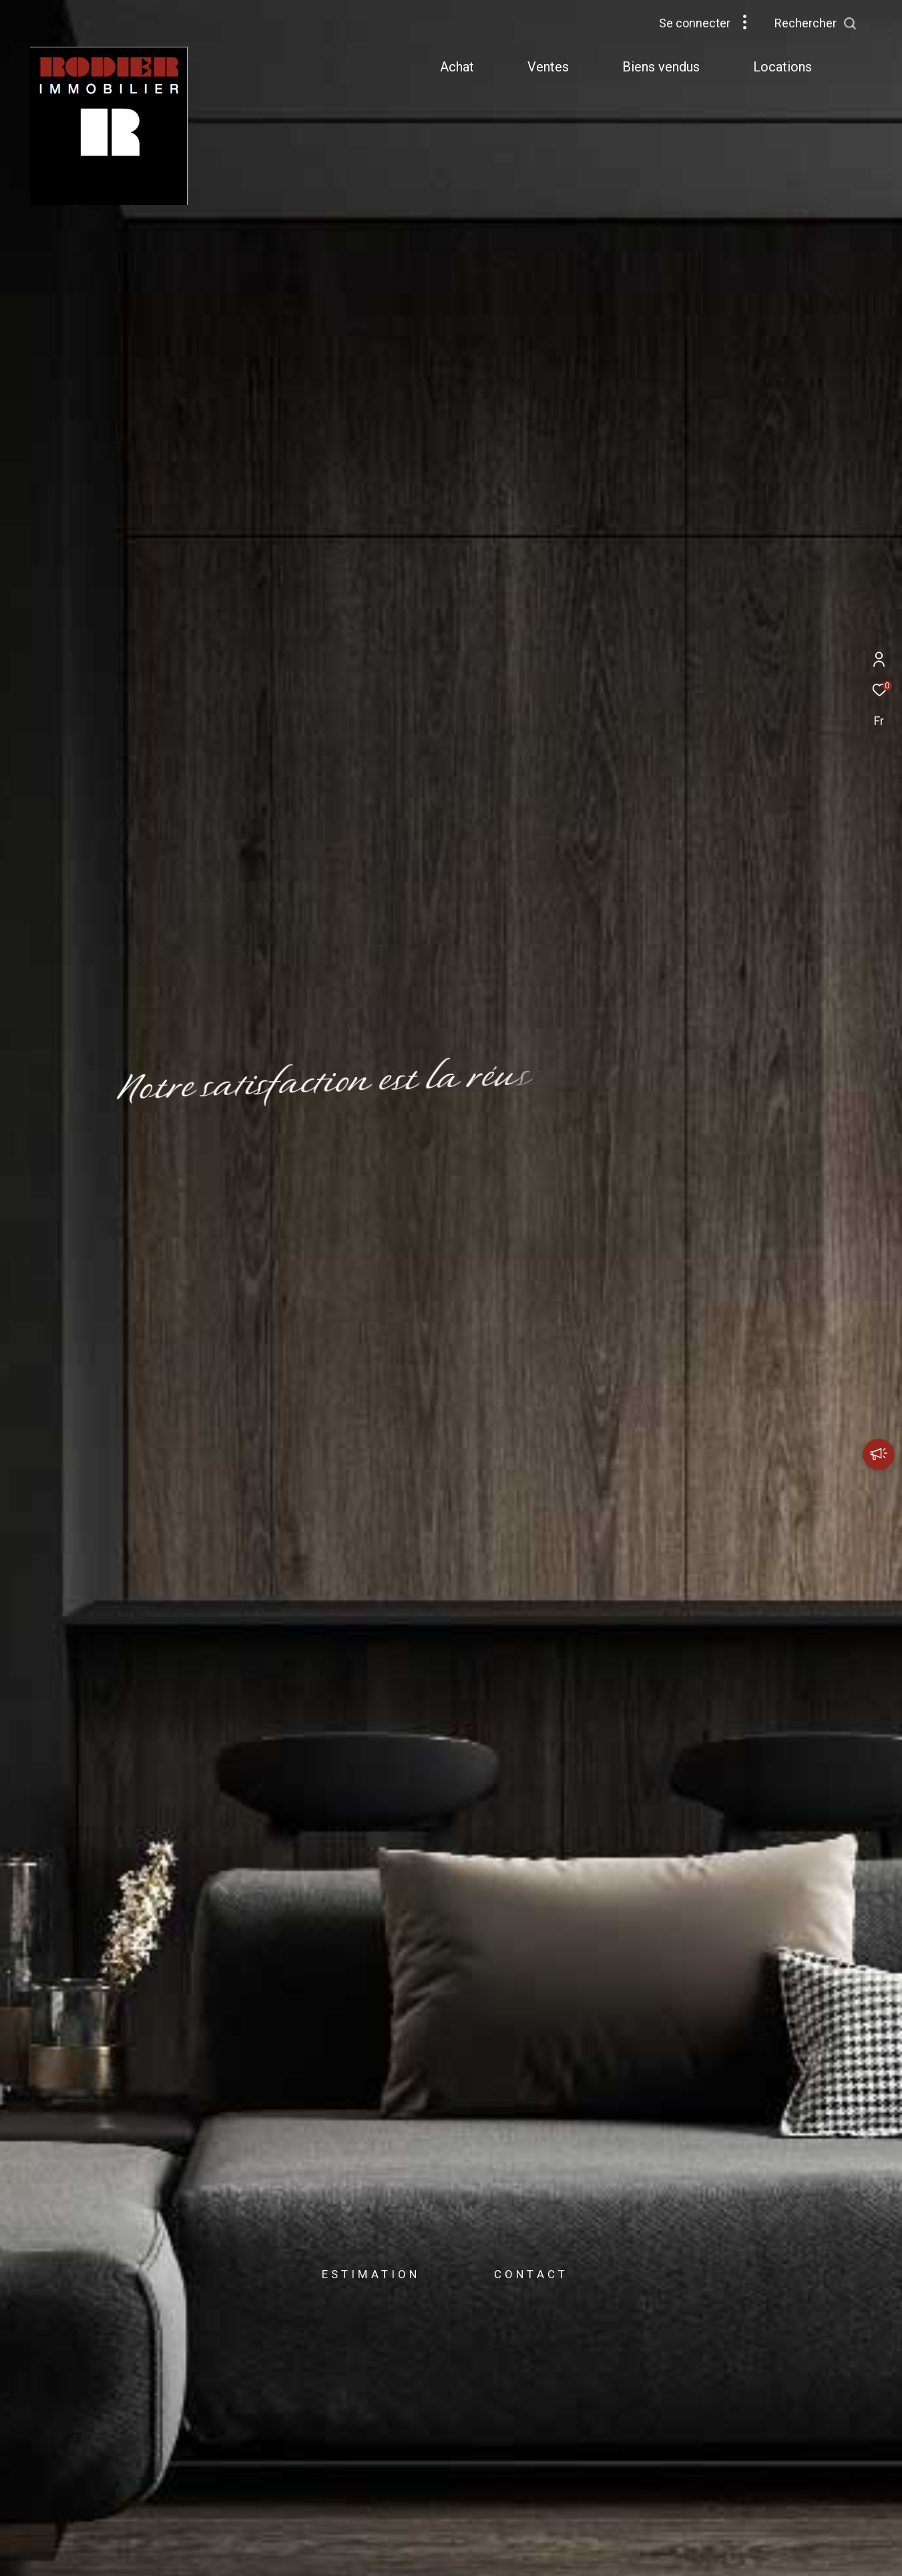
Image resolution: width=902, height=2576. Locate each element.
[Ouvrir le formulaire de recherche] (846, 23)
